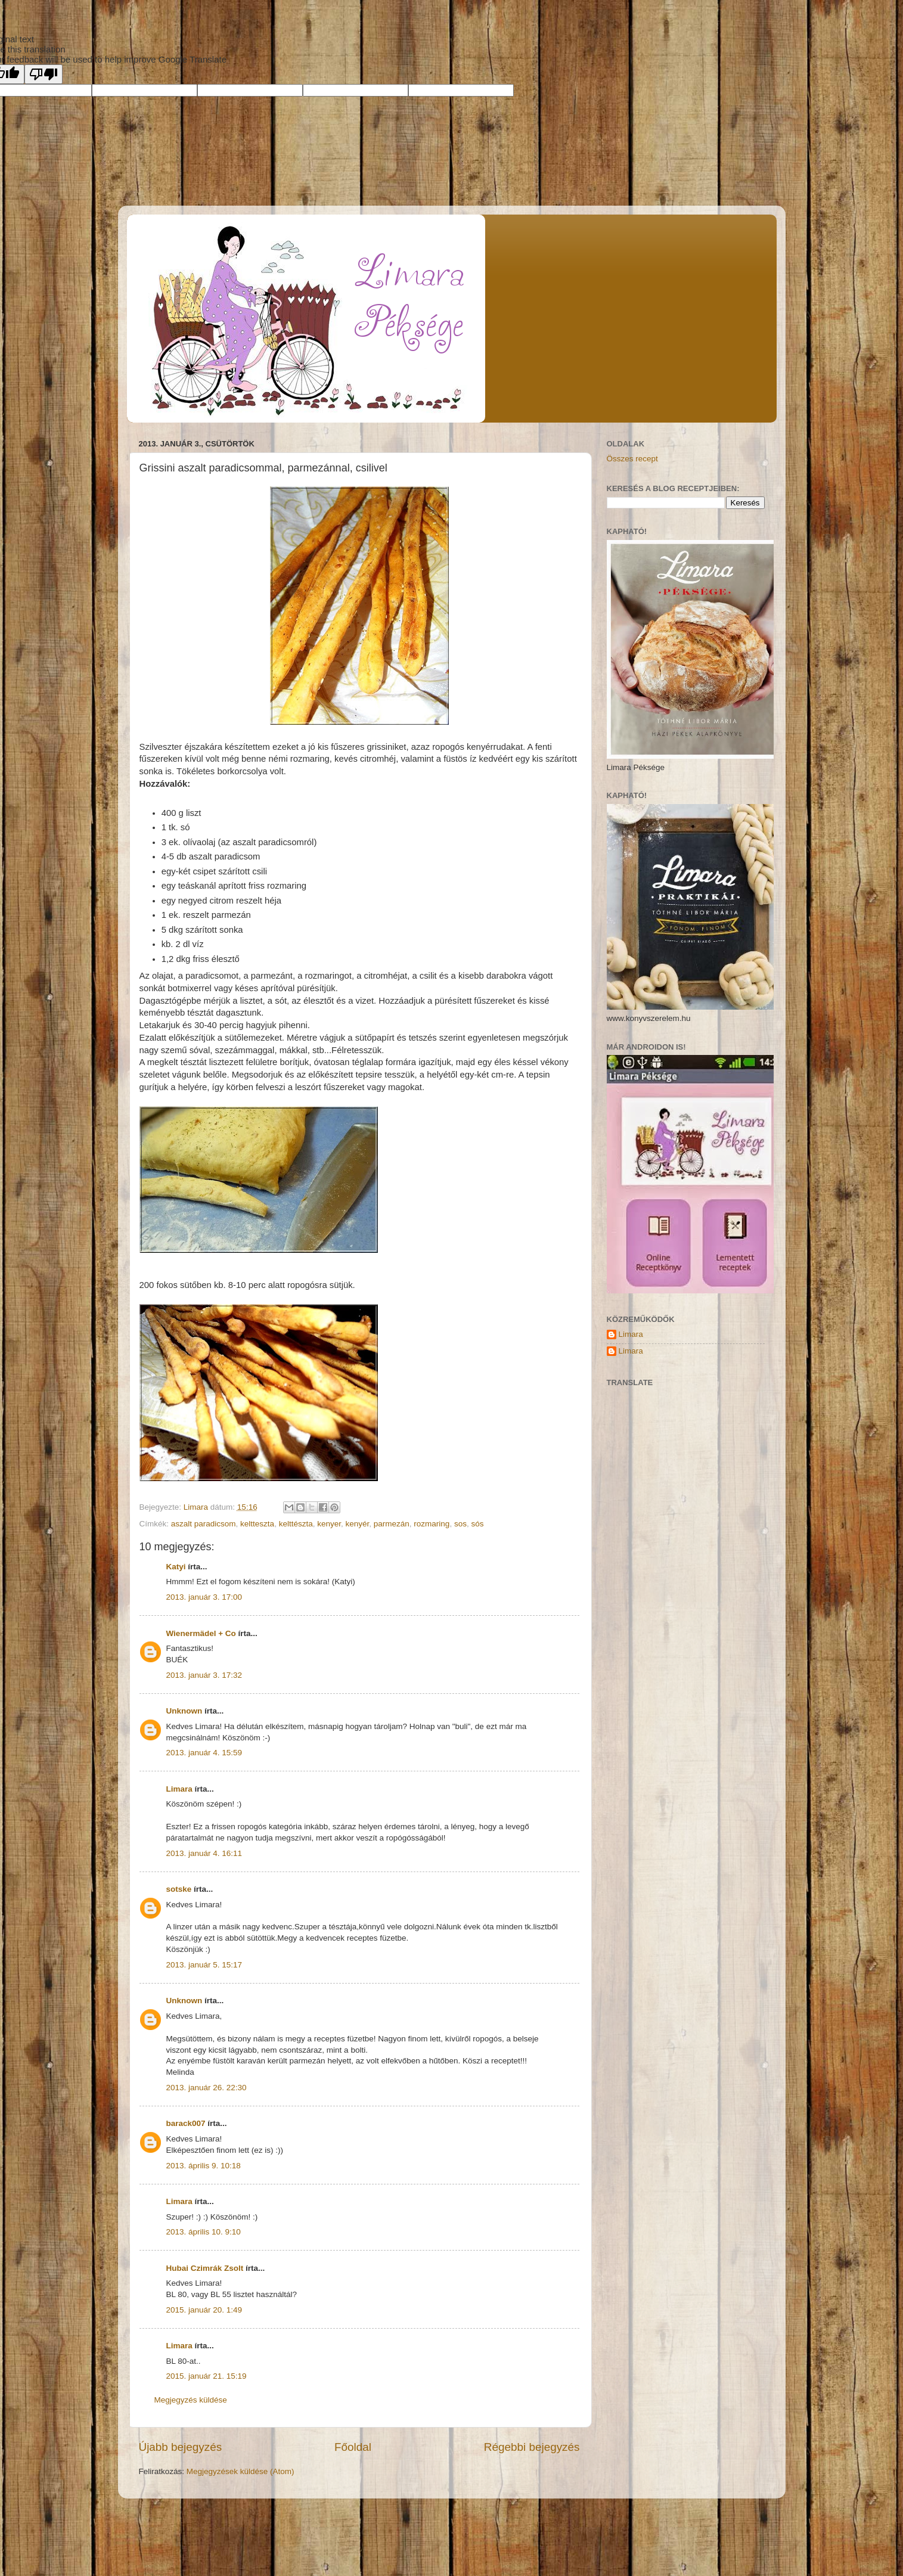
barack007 (186, 2123)
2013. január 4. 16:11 (204, 1853)
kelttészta (296, 1523)
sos (460, 1523)
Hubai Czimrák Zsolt (205, 2268)
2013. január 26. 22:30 (206, 2087)
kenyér (357, 1523)
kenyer (329, 1523)
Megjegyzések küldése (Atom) (240, 2471)
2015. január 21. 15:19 (206, 2376)
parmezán (391, 1523)
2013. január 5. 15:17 (204, 1964)
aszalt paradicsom (203, 1523)
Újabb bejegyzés (180, 2447)
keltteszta (257, 1523)
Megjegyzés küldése (190, 2399)
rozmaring (431, 1523)
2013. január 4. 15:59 (204, 1752)
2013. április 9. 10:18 (203, 2165)
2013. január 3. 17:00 (204, 1597)
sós (477, 1523)
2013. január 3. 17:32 (204, 1675)
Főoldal (352, 2447)
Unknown (184, 1710)
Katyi (176, 1566)
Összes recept (632, 458)
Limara (179, 1788)
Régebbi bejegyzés (532, 2447)
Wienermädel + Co (201, 1633)
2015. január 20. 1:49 (204, 2309)
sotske (179, 1889)
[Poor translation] (43, 74)
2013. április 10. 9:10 (203, 2231)
